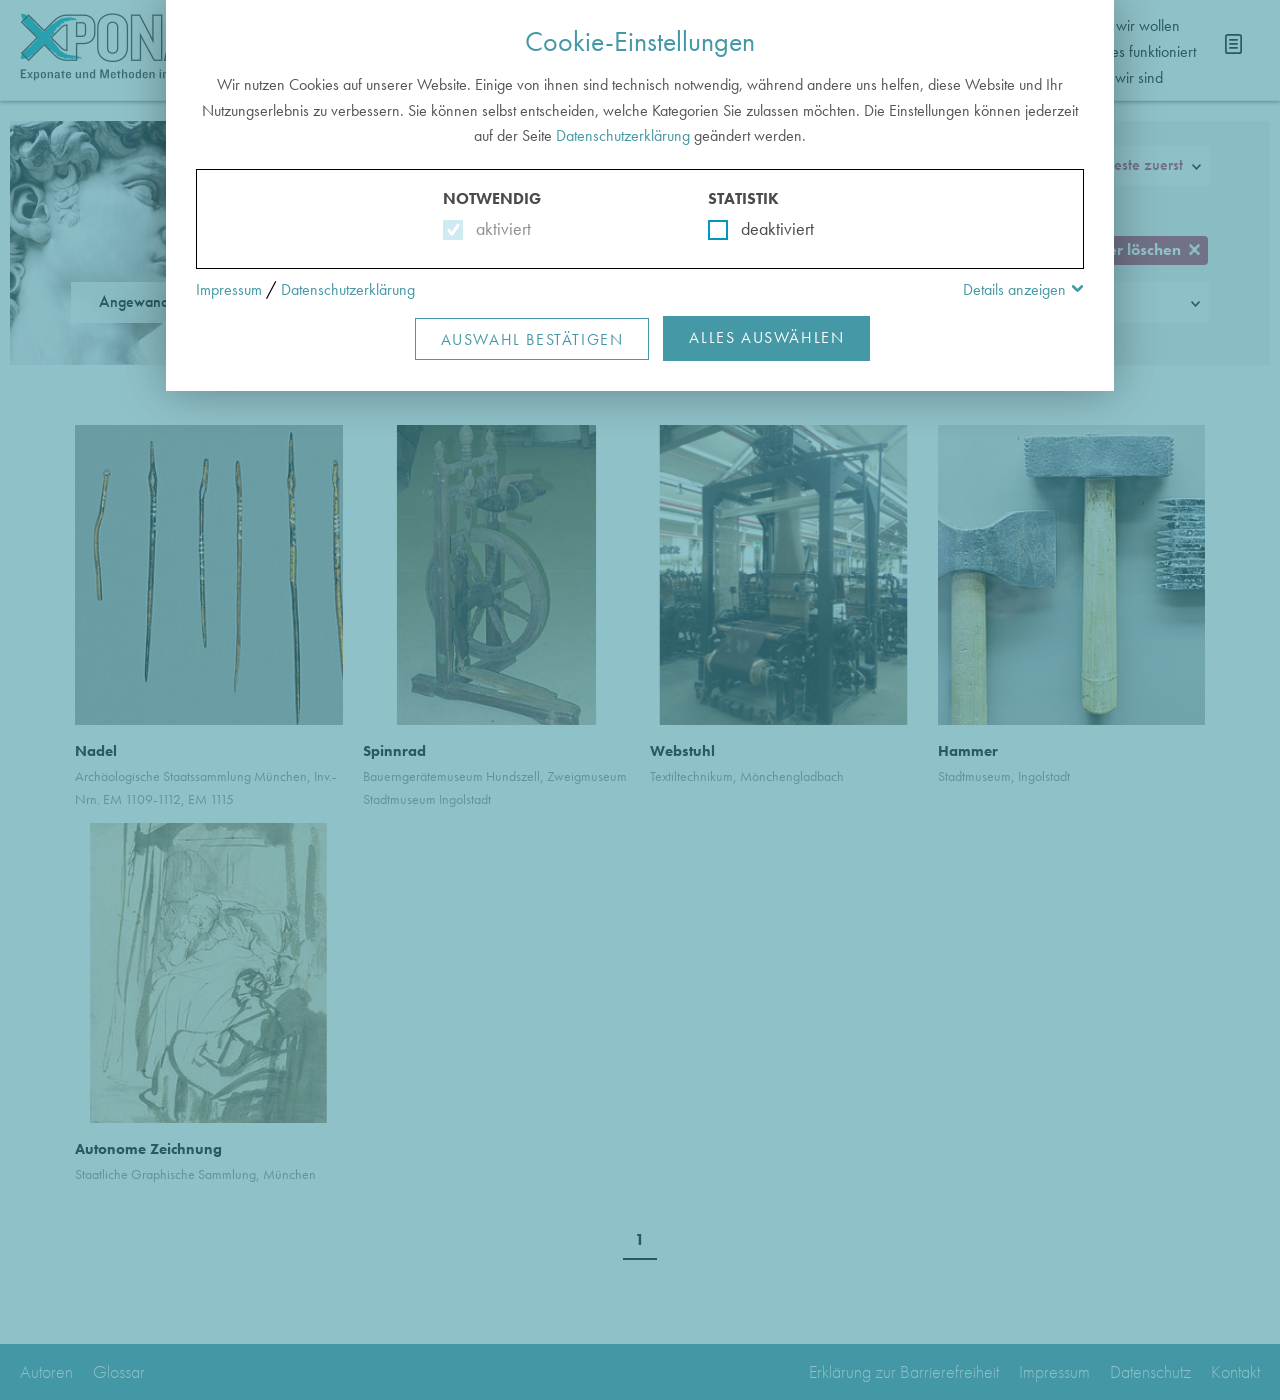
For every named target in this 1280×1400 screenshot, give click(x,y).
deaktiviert (764, 228)
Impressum (229, 289)
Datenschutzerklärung (623, 135)
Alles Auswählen (766, 337)
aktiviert (499, 228)
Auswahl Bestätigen (532, 339)
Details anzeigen (1014, 289)
